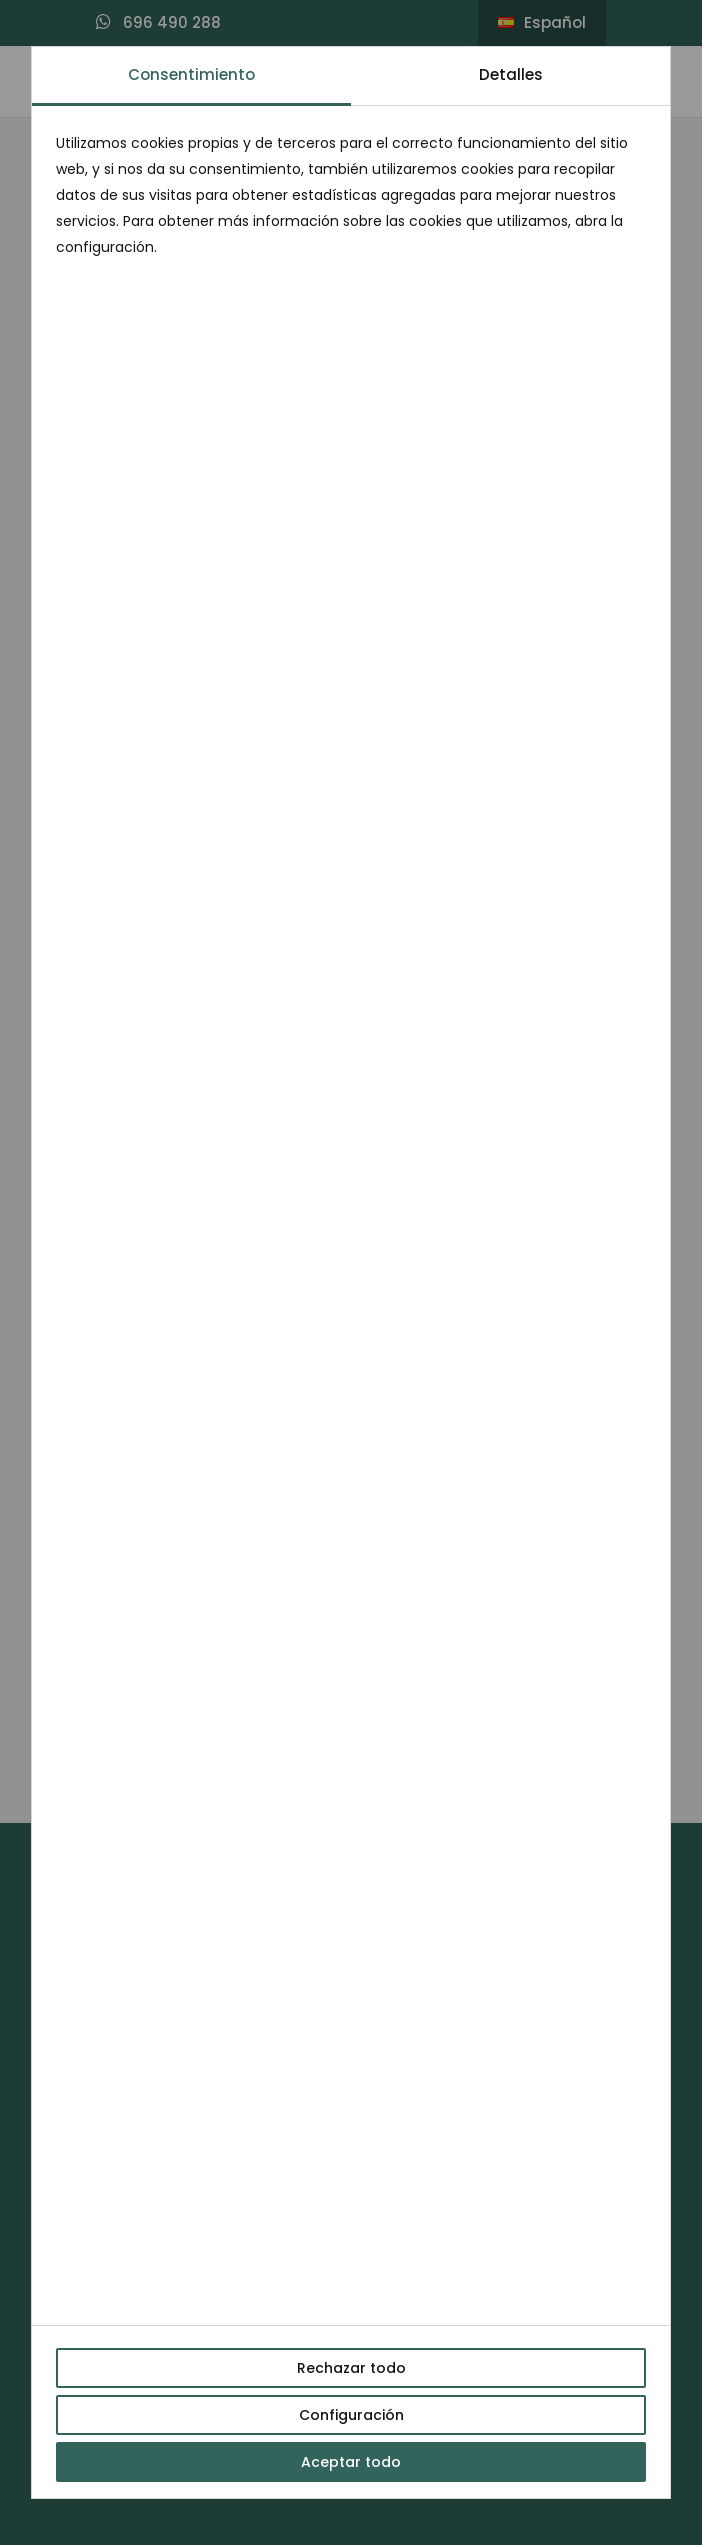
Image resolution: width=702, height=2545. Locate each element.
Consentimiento (191, 74)
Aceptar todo (351, 2462)
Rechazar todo (351, 2368)
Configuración (351, 2415)
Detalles (511, 74)
